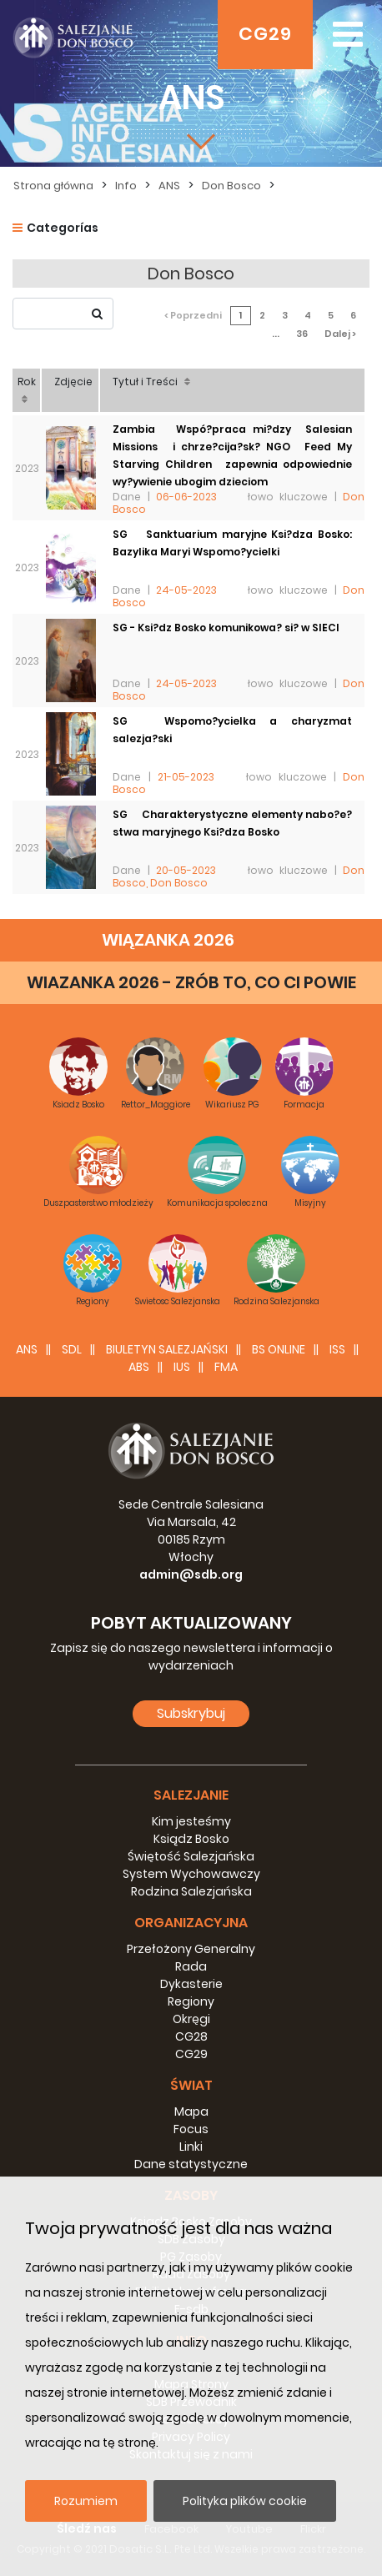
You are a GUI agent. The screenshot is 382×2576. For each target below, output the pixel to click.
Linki (191, 2146)
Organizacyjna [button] (191, 1922)
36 (302, 333)
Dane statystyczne (191, 2164)
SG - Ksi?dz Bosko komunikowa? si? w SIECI (226, 627)
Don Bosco (231, 185)
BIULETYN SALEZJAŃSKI (167, 1349)
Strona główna (53, 185)
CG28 (191, 2036)
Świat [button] (191, 2085)
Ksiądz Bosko (191, 1838)
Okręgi (191, 2019)
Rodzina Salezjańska (191, 1891)
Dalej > (340, 333)
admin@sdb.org (191, 1574)
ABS (138, 1366)
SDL (72, 1349)
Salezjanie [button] (191, 1795)
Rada (191, 1966)
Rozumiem (86, 2501)
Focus (191, 2129)
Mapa (191, 2111)
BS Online (278, 1349)
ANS (169, 185)
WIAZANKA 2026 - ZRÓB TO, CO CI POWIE (191, 982)
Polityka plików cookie (245, 2501)
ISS (337, 1349)
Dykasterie (191, 1984)
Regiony (191, 2001)
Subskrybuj (191, 1713)
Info (126, 185)
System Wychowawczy (191, 1873)
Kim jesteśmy (191, 1821)
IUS (181, 1366)
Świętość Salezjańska (191, 1856)
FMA (226, 1366)
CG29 (265, 34)
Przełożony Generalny (191, 1949)
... (275, 333)
